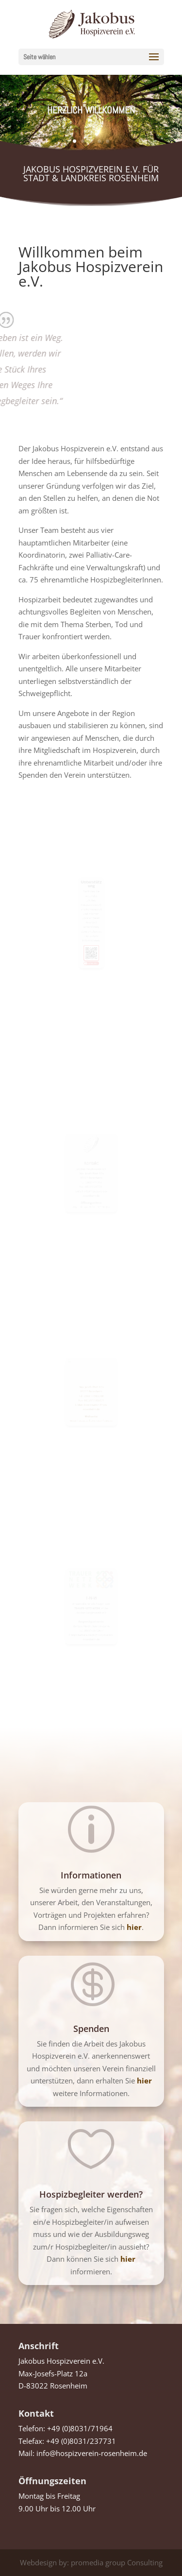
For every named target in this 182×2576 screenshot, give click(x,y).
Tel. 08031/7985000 (91, 1395)
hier (144, 2080)
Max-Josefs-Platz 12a (91, 1387)
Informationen (91, 1875)
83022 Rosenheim (91, 1391)
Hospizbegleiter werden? (91, 2194)
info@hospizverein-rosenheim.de (91, 2453)
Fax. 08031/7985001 (91, 1398)
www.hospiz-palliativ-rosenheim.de (91, 1416)
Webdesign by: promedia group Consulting (91, 2562)
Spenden (91, 2028)
